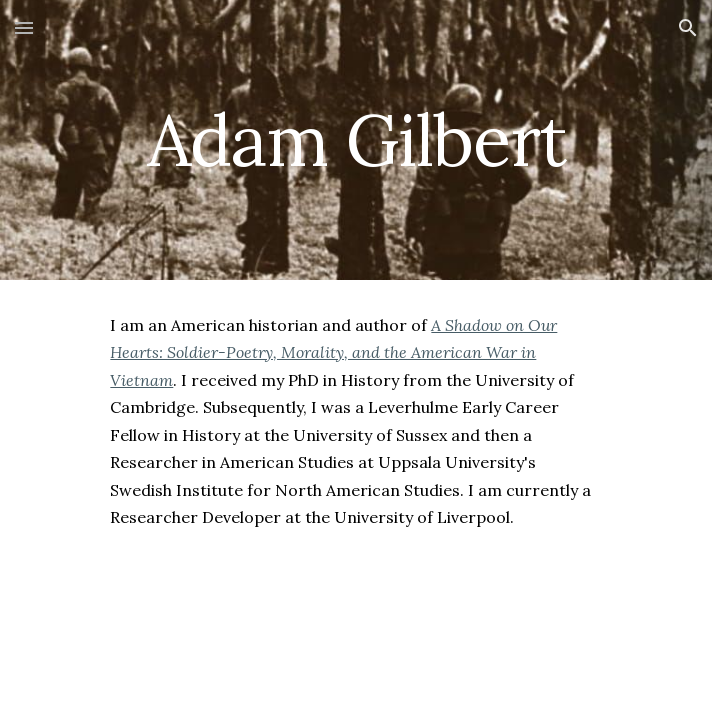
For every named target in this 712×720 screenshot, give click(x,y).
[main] (355, 140)
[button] (24, 27)
